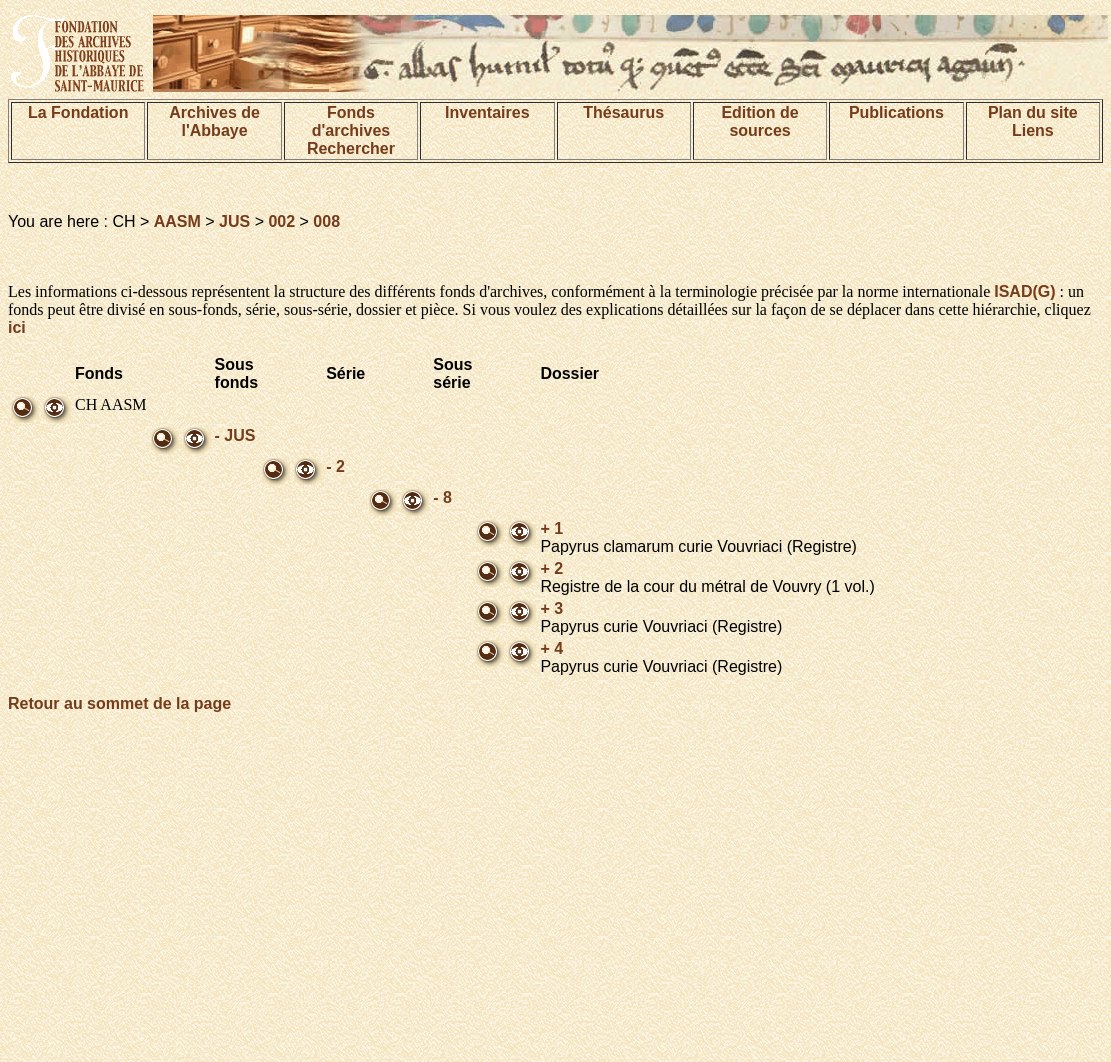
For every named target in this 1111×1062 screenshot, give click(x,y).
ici (17, 327)
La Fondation (78, 112)
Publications (896, 112)
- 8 (442, 497)
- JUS (235, 435)
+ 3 (551, 608)
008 (326, 221)
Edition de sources (759, 121)
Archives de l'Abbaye (214, 121)
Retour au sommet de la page (119, 703)
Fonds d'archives (351, 121)
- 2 (335, 466)
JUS (234, 221)
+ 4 (551, 648)
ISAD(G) (1024, 291)
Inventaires (487, 112)
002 (281, 221)
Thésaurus (623, 112)
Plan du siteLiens (1033, 121)
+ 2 (551, 568)
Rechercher (351, 148)
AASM (177, 221)
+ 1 (551, 528)
